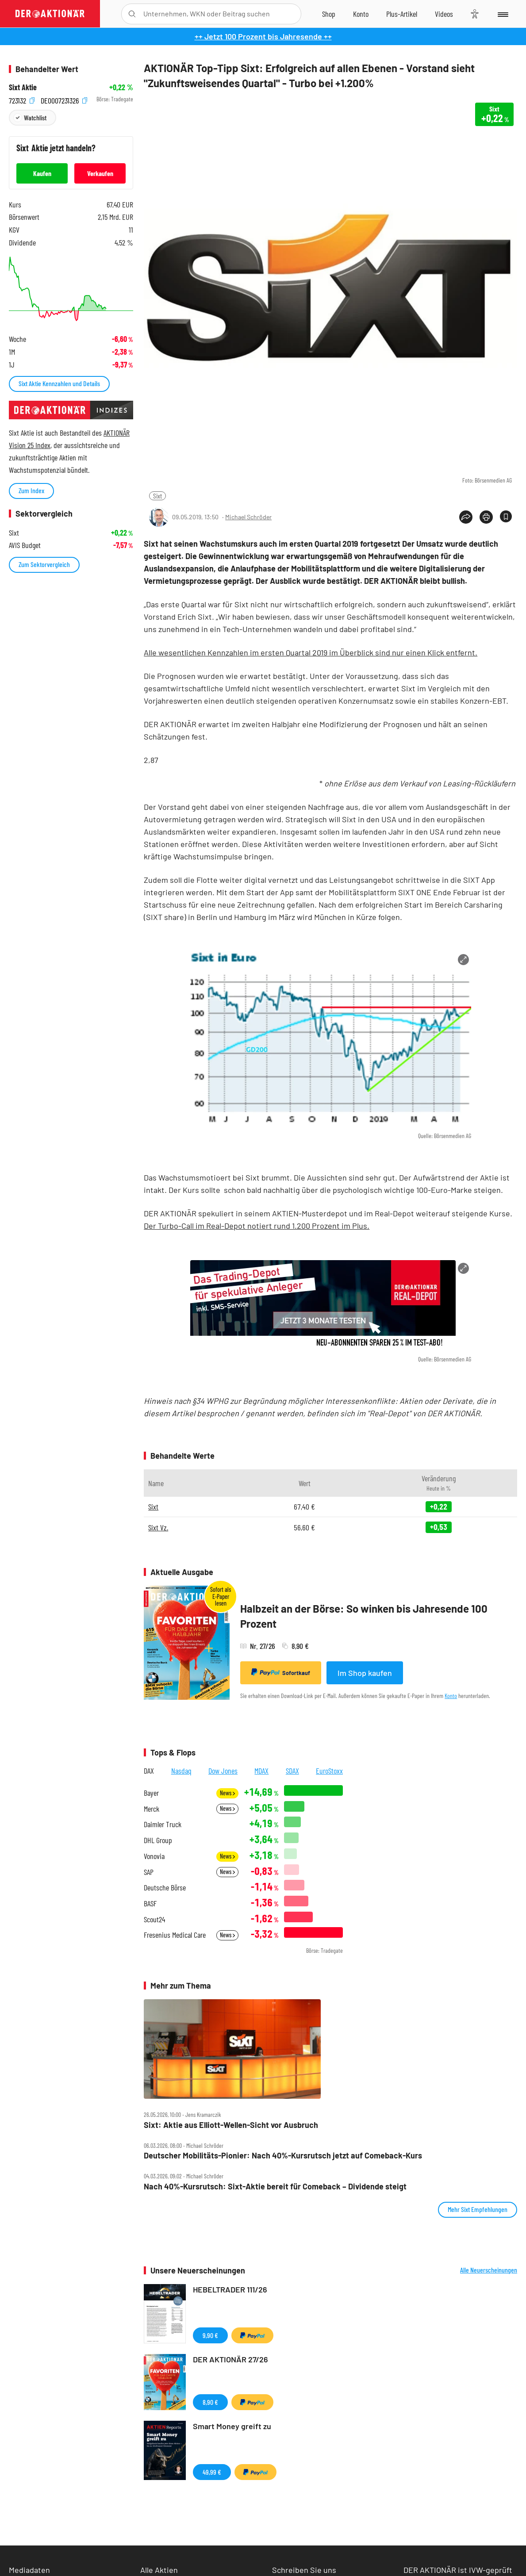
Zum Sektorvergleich (44, 564)
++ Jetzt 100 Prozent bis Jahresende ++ (263, 36)
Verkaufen (100, 173)
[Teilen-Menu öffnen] (465, 517)
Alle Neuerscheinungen (488, 2270)
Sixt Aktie (23, 87)
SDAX (292, 1770)
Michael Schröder (248, 517)
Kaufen (42, 173)
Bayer (151, 1793)
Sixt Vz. (158, 1527)
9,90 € (210, 2335)
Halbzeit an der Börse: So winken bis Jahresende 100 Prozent (364, 1616)
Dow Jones (223, 1770)
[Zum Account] (360, 13)
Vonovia (154, 1856)
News (227, 1793)
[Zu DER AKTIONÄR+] (401, 13)
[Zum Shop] (328, 13)
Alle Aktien (159, 2570)
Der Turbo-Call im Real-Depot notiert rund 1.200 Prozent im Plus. (256, 1225)
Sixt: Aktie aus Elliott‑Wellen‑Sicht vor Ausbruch (231, 2125)
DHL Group (158, 1840)
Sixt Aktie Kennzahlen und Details (59, 383)
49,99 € (212, 2472)
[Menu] (502, 13)
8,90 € (210, 2402)
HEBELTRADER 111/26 (230, 2289)
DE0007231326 (64, 99)
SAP (149, 1872)
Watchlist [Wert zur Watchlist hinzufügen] (35, 117)
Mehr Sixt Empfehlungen (477, 2209)
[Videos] (444, 13)
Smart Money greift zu (232, 2426)
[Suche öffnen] (132, 14)
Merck (151, 1808)
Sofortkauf (280, 1672)
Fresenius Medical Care (175, 1935)
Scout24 (154, 1919)
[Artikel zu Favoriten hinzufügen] (506, 516)
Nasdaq (181, 1770)
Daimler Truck (162, 1824)
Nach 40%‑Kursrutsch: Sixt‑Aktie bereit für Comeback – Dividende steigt (275, 2186)
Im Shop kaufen (365, 1673)
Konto (451, 1695)
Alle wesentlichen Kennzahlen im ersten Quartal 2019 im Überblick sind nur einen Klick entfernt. (310, 652)
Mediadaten (29, 2570)
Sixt (157, 495)
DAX (149, 1770)
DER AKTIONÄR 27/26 (230, 2359)
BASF (150, 1903)
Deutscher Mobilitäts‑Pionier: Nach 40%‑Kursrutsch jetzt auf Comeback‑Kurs (283, 2155)
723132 (22, 99)
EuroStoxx (329, 1770)
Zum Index (31, 490)
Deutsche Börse (165, 1887)
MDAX (261, 1770)
